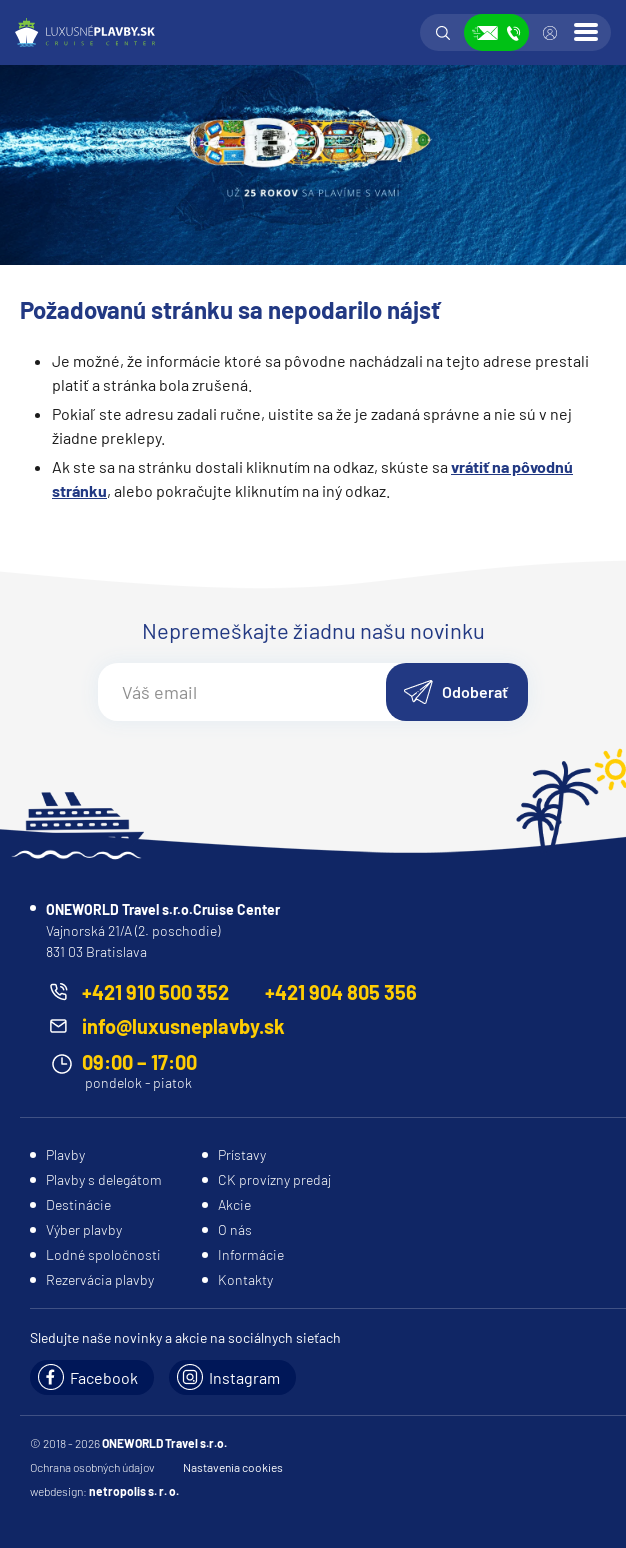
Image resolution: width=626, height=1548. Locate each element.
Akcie (234, 1204)
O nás (235, 1229)
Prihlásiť (550, 33)
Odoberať (475, 691)
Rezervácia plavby (100, 1279)
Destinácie (78, 1204)
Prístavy (242, 1154)
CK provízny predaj (274, 1179)
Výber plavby (84, 1229)
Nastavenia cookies (233, 1467)
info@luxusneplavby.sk (183, 1026)
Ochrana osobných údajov (92, 1467)
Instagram (244, 1377)
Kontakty (245, 1279)
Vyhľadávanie (443, 33)
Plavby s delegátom (104, 1179)
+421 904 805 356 (341, 992)
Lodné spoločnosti (103, 1254)
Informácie (251, 1254)
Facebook (104, 1377)
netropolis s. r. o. (134, 1491)
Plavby (65, 1154)
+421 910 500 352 (155, 992)
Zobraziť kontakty (496, 32)
